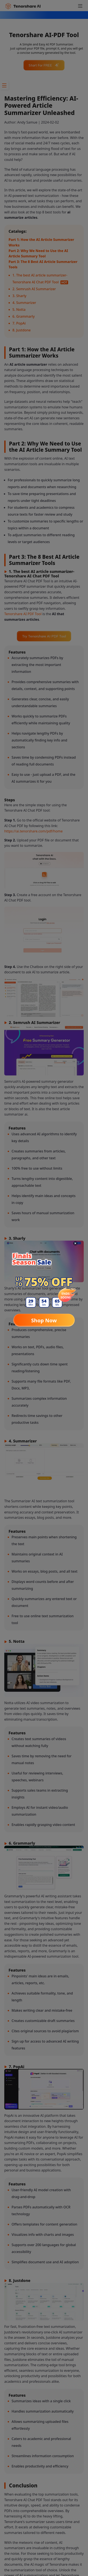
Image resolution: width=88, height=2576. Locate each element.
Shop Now (44, 1320)
